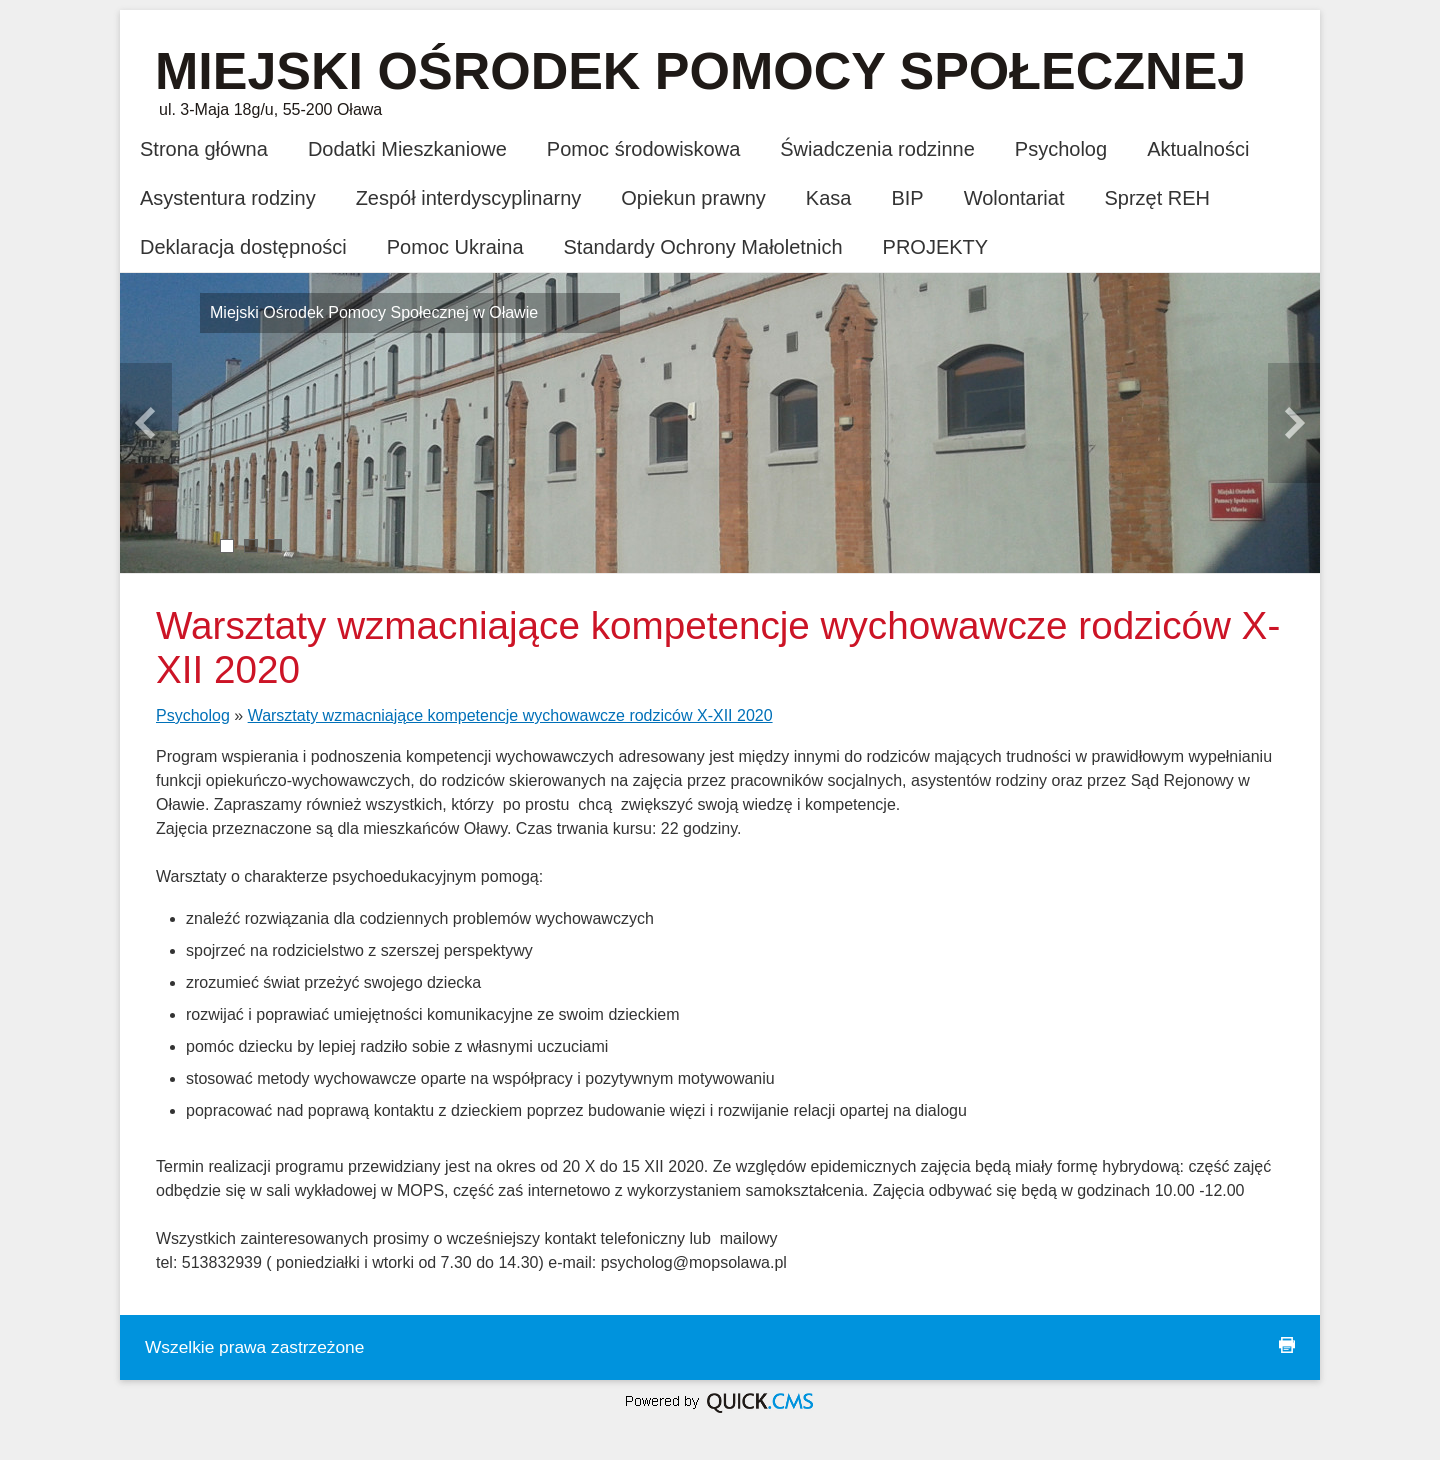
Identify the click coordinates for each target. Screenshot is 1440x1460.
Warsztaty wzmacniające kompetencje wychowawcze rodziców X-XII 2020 (510, 715)
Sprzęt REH (1157, 198)
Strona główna (204, 149)
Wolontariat (1014, 198)
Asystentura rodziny (228, 198)
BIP (907, 198)
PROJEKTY (936, 247)
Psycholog (1061, 149)
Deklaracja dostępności (243, 247)
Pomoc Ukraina (455, 247)
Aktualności (1198, 149)
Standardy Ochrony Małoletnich (703, 247)
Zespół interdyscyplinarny (469, 198)
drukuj (1287, 1345)
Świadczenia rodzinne (877, 149)
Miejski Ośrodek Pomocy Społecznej (700, 71)
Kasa (829, 198)
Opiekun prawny (693, 198)
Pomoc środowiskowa (643, 149)
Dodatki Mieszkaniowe (407, 149)
